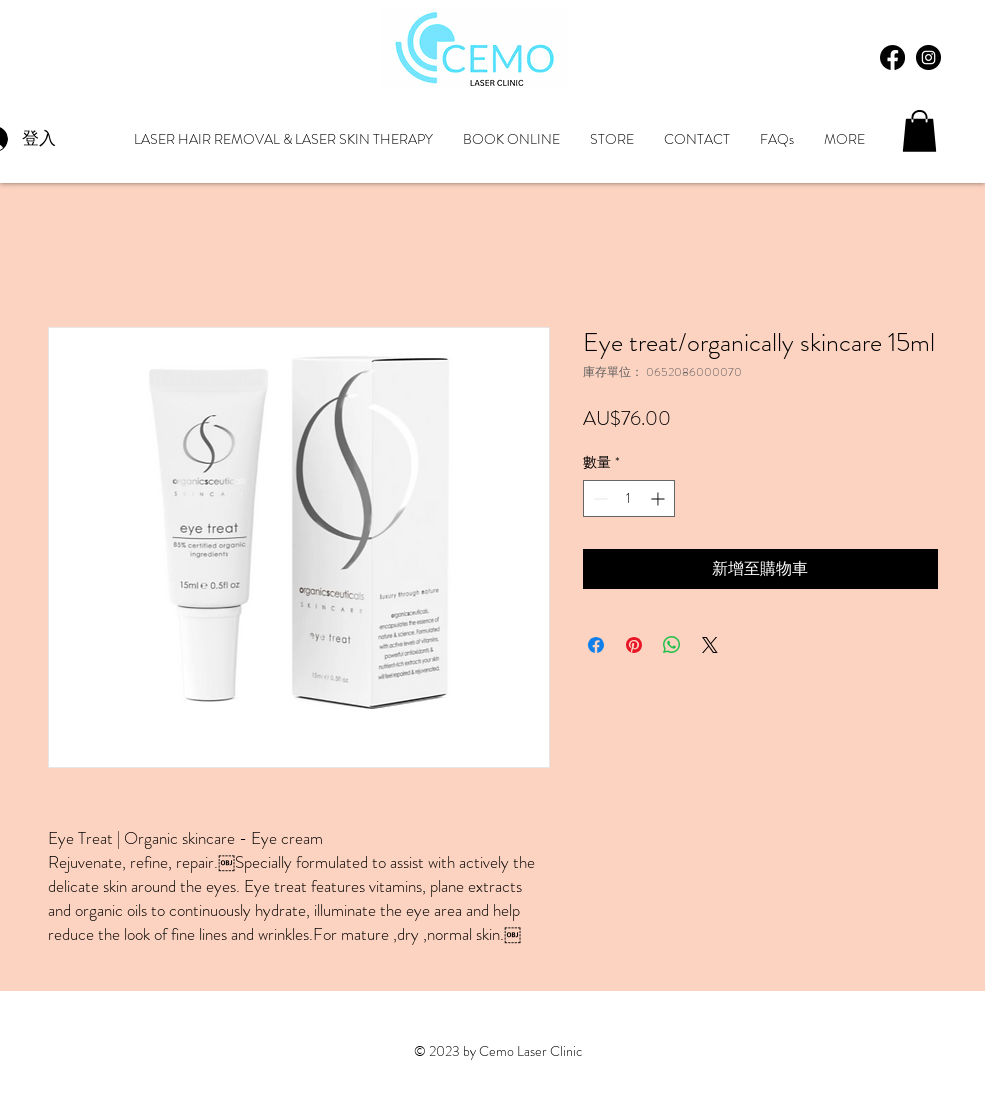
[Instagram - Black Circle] (928, 57)
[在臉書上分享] (596, 645)
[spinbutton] (629, 498)
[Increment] (659, 498)
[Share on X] (710, 645)
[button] (919, 131)
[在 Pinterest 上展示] (634, 645)
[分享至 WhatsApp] (672, 645)
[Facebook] (892, 57)
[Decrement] (598, 498)
